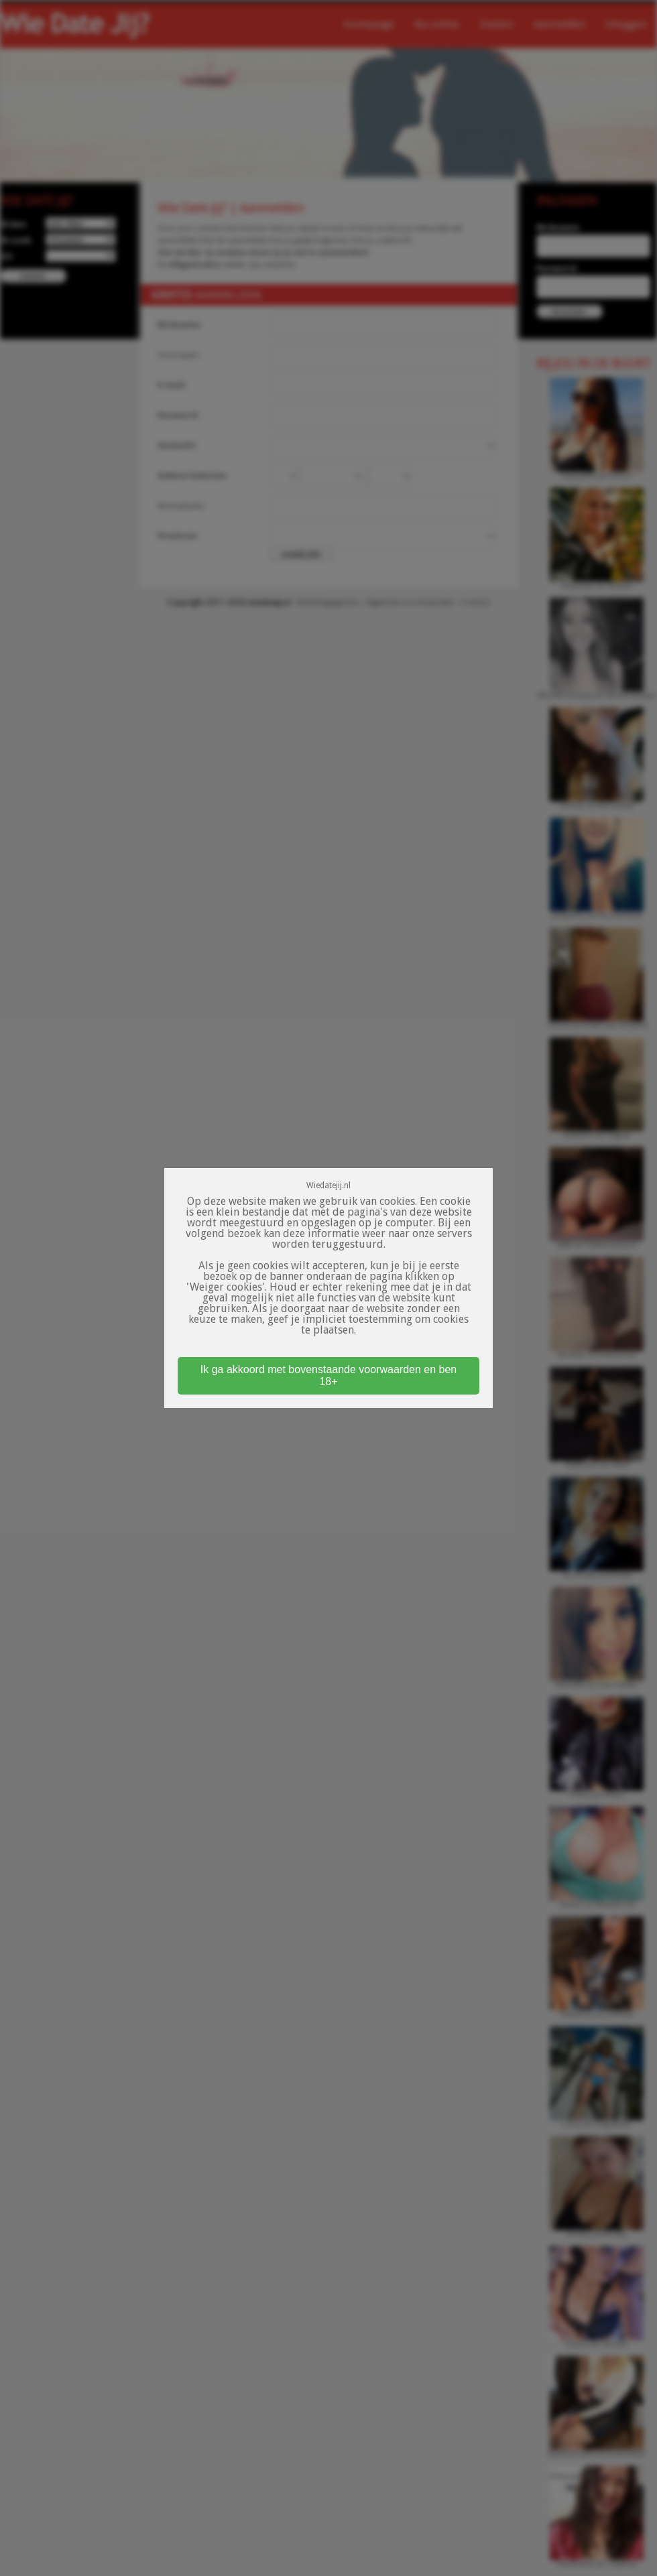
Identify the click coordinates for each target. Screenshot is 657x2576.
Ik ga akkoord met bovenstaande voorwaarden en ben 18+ (328, 1375)
